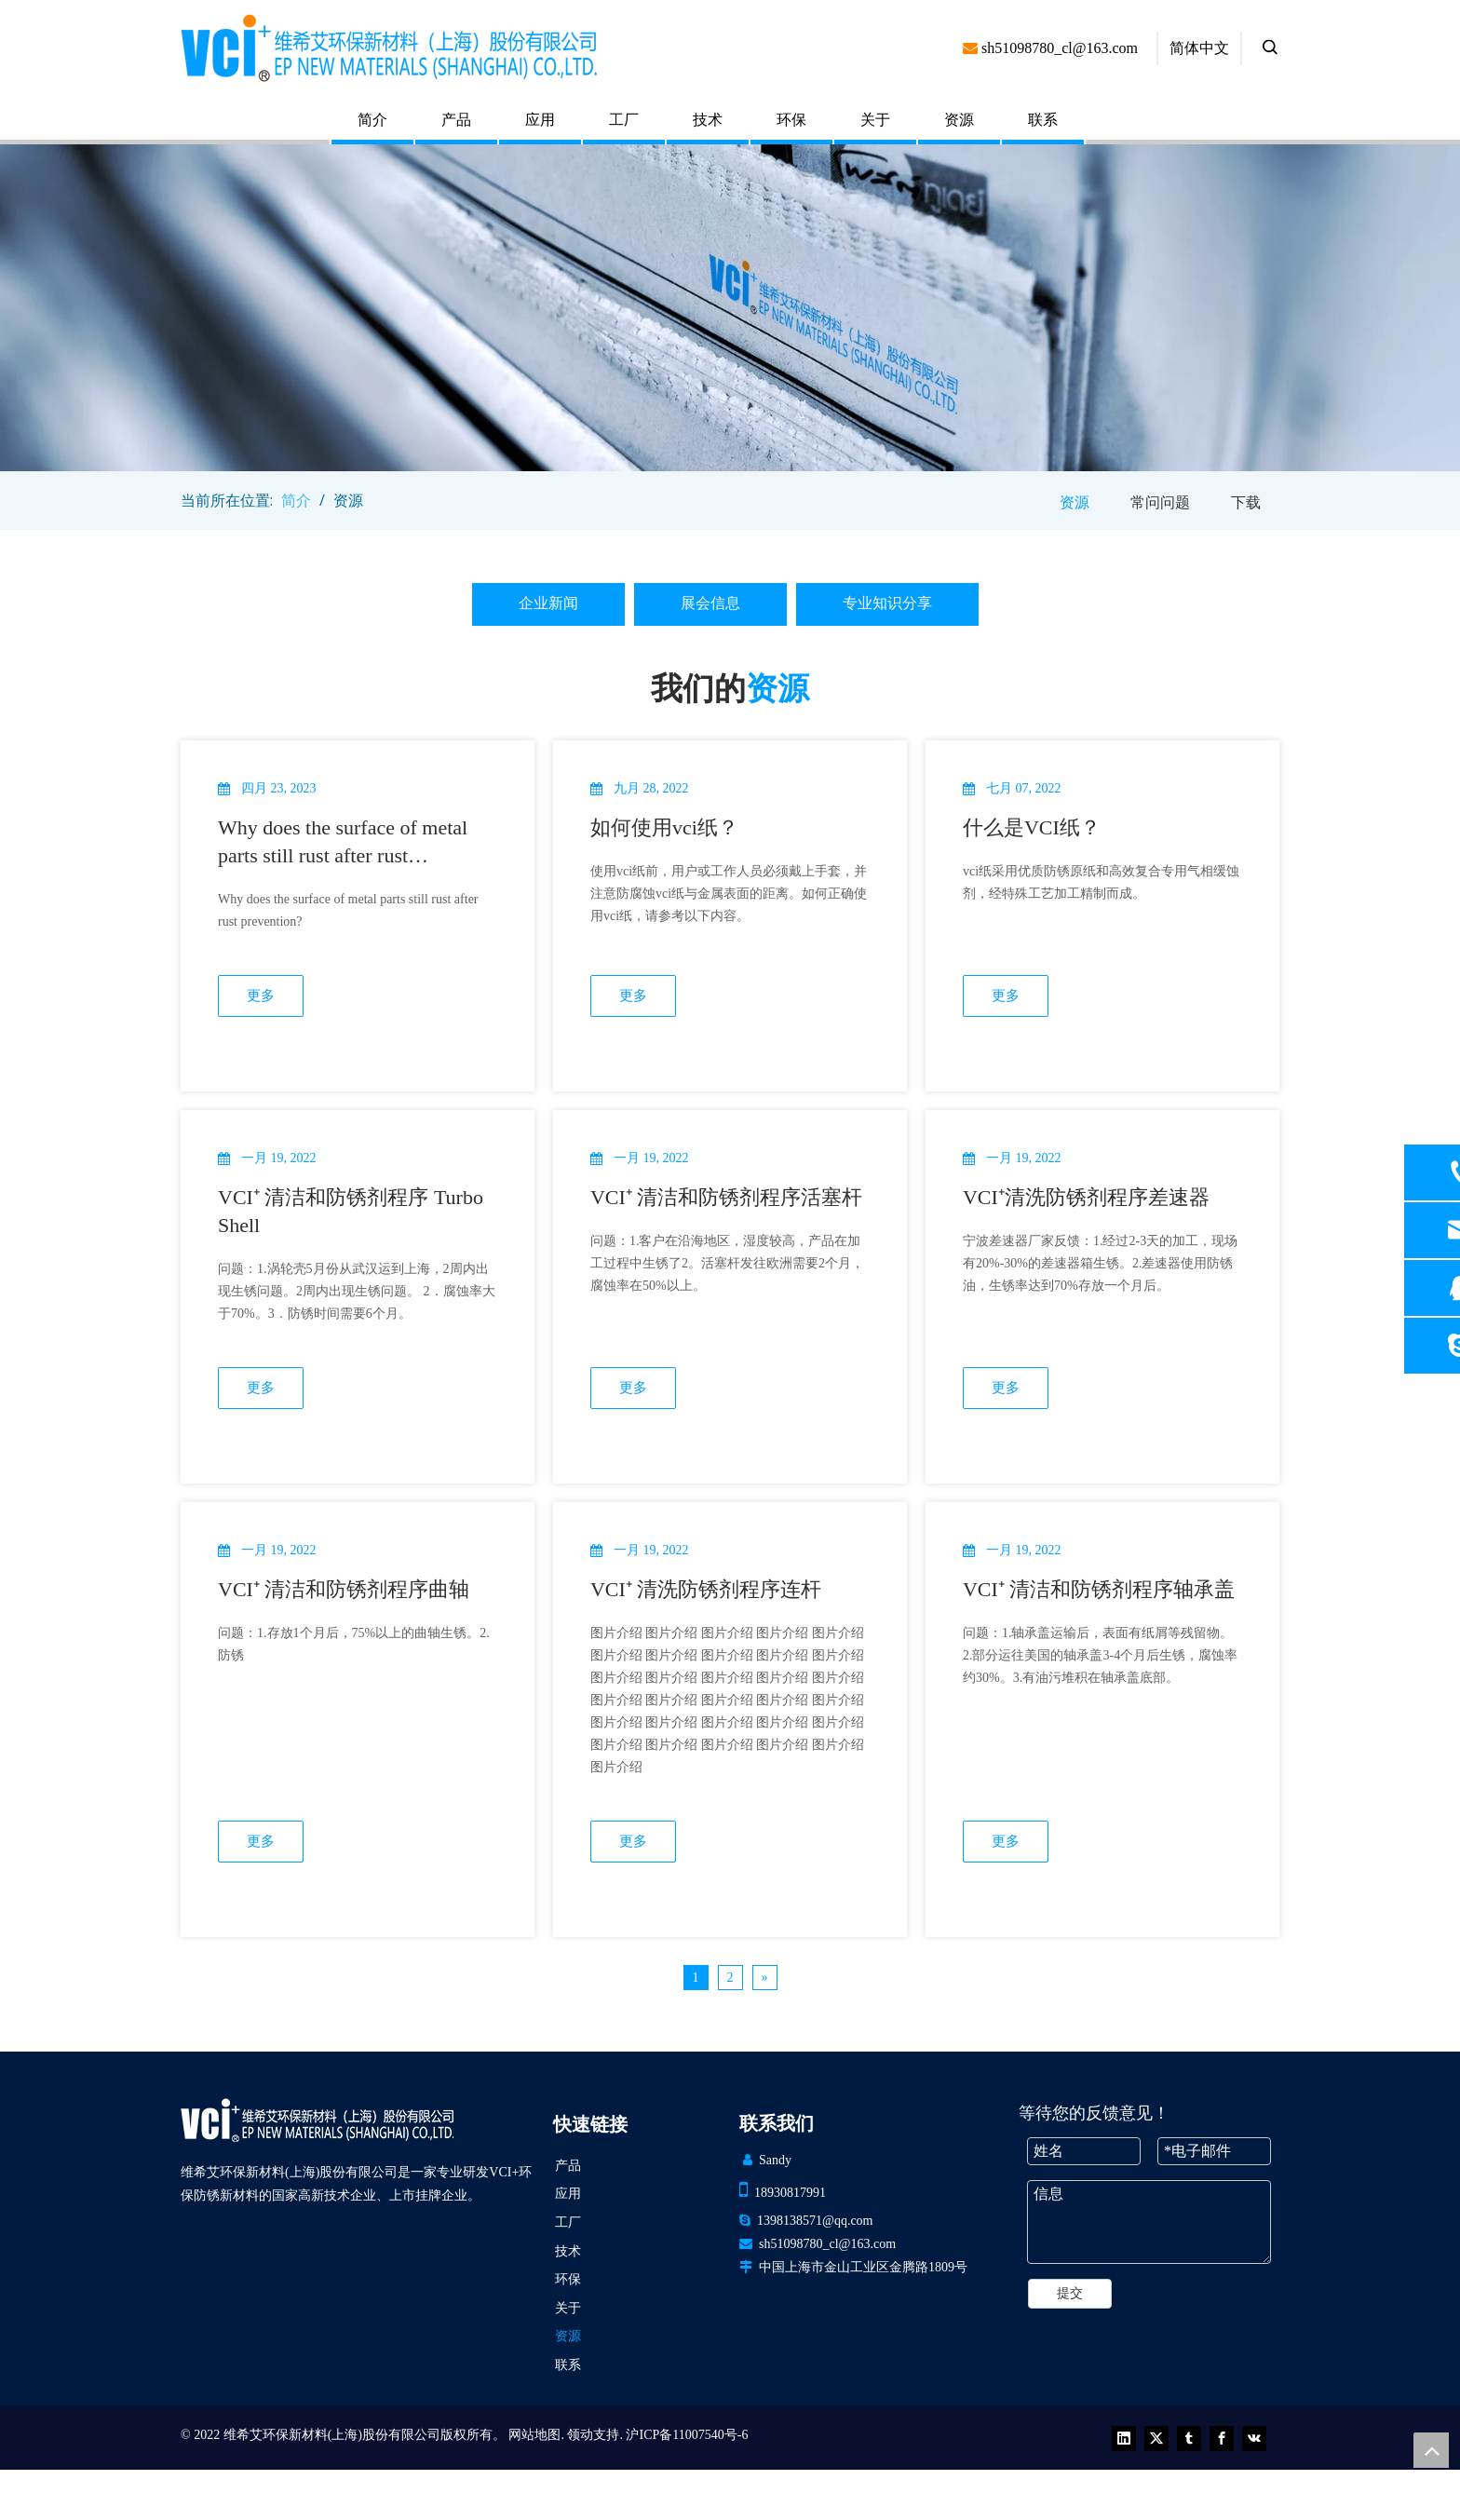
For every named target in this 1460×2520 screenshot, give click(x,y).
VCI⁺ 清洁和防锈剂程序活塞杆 (726, 1197)
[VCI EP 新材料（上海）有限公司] (317, 2120)
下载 (1246, 502)
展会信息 (710, 603)
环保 (791, 120)
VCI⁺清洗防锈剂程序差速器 (1086, 1197)
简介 (372, 120)
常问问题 (1160, 502)
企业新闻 (548, 603)
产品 (456, 120)
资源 (959, 120)
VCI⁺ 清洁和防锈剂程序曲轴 (343, 1589)
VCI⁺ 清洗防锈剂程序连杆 (705, 1589)
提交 (1070, 2293)
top (1431, 2450)
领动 (580, 2435)
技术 (708, 120)
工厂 (624, 120)
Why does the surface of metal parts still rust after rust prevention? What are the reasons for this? (354, 843)
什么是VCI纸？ (1032, 827)
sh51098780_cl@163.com (827, 2244)
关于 (875, 120)
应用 (540, 120)
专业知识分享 (887, 603)
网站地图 (534, 2435)
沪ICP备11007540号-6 (687, 2435)
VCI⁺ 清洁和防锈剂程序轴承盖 (1099, 1589)
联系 (1043, 120)
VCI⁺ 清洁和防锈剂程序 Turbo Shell (350, 1211)
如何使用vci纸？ (664, 827)
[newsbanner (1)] (730, 307)
